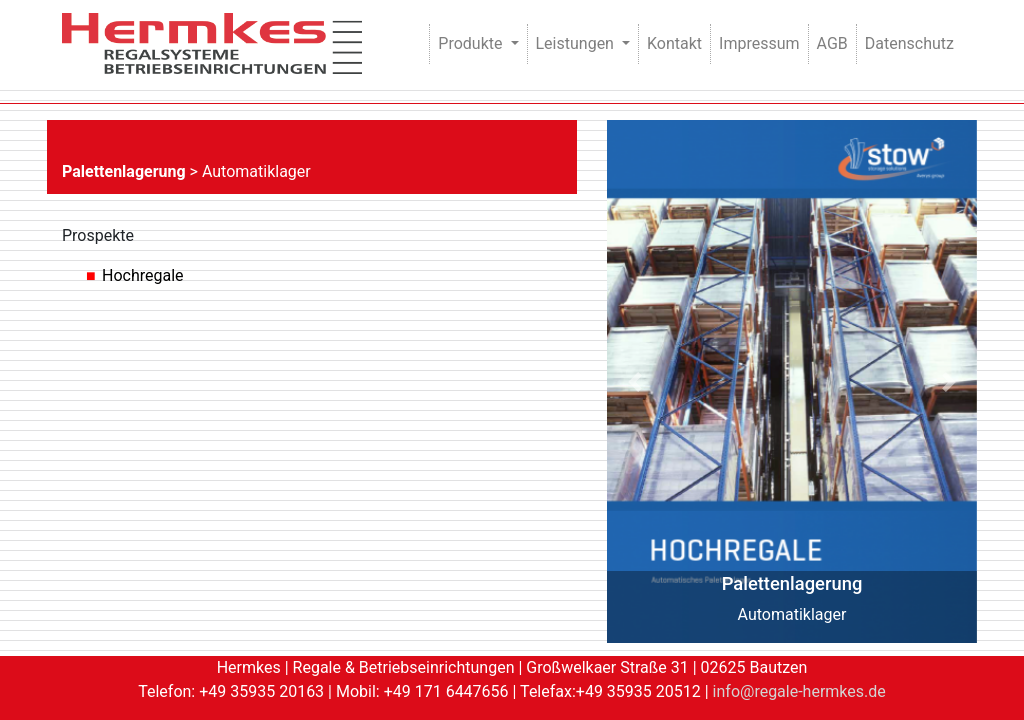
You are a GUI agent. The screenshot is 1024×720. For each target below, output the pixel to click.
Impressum (759, 43)
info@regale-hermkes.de (799, 691)
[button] (635, 381)
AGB (832, 43)
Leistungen (577, 43)
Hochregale (143, 275)
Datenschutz (909, 43)
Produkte (472, 43)
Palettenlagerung (124, 171)
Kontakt (674, 43)
